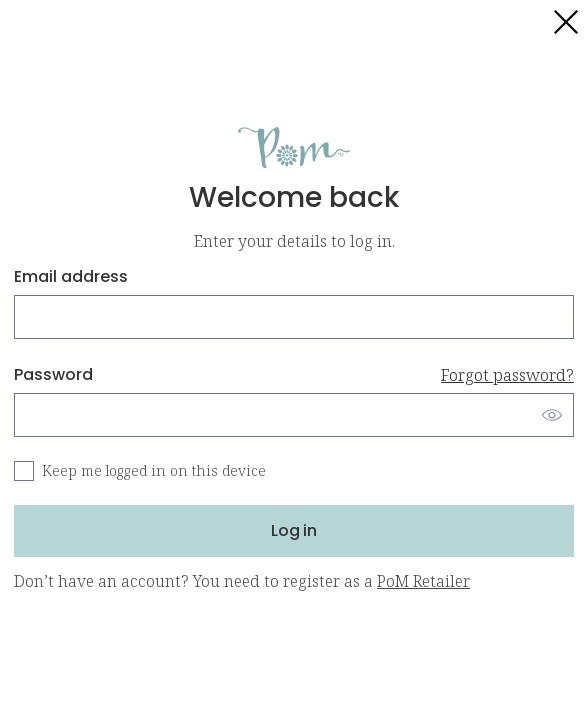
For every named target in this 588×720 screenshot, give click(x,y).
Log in (294, 530)
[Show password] (552, 415)
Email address (71, 276)
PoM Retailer (423, 581)
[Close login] (566, 22)
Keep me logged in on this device (154, 470)
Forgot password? (507, 375)
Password (294, 375)
